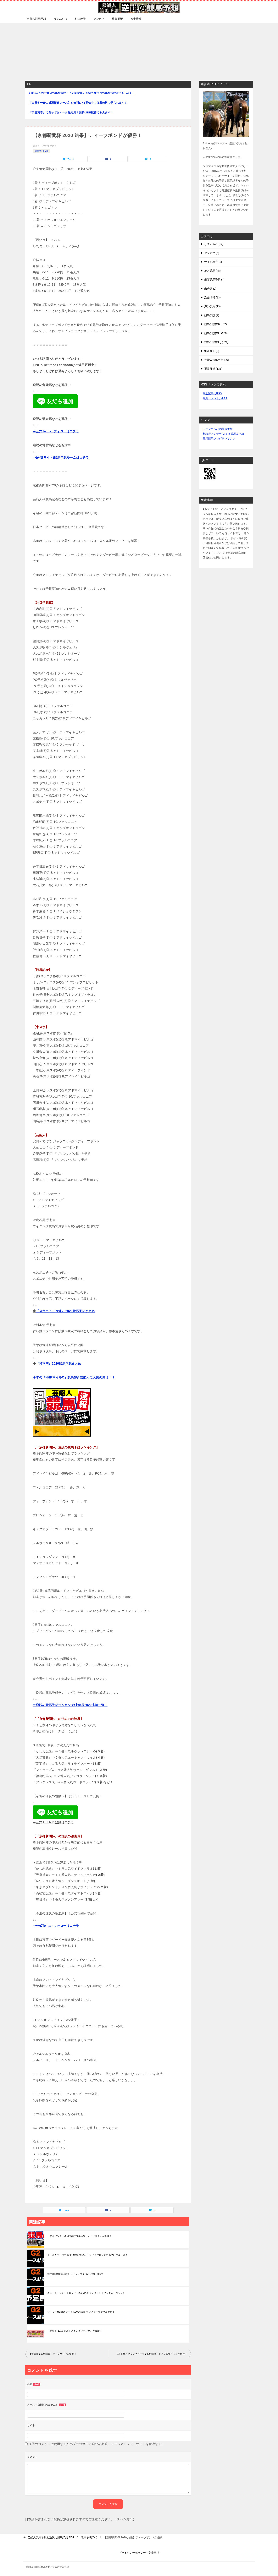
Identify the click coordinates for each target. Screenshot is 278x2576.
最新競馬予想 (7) (214, 279)
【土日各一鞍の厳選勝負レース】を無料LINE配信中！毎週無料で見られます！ (78, 102)
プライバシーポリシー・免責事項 (139, 2552)
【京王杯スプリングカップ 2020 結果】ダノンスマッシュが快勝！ (151, 2354)
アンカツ (98, 18)
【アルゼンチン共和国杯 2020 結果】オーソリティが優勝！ (79, 2236)
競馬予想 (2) (211, 315)
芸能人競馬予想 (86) (216, 359)
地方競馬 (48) (212, 270)
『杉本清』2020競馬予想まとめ (58, 1363)
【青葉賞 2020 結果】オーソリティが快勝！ (53, 2354)
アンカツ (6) (211, 252)
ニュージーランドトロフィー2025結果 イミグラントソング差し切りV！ (86, 2293)
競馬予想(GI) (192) (215, 324)
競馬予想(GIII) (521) (216, 342)
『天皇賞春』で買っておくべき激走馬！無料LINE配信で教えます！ (71, 112)
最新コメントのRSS (215, 398)
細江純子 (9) (211, 350)
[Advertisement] (139, 50)
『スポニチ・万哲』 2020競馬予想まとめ (65, 1311)
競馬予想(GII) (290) (216, 333)
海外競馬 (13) (212, 306)
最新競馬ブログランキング (219, 438)
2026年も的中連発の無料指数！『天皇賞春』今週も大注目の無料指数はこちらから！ (82, 93)
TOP (51, 2537)
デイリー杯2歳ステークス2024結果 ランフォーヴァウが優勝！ (81, 2312)
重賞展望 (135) (213, 368)
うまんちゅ (60, 18)
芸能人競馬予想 (36, 18)
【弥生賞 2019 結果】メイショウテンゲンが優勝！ (74, 2330)
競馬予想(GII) (41, 151)
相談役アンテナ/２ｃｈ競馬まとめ (223, 433)
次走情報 (136, 18)
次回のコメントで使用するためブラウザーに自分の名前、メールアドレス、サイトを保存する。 (97, 2444)
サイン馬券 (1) (213, 261)
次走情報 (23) (212, 297)
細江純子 (80, 18)
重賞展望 (117, 18)
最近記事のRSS (212, 393)
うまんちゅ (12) (213, 244)
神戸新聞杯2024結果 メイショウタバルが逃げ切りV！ (76, 2274)
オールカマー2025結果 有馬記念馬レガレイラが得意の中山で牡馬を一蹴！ (87, 2255)
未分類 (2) (210, 288)
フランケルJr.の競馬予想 (218, 428)
